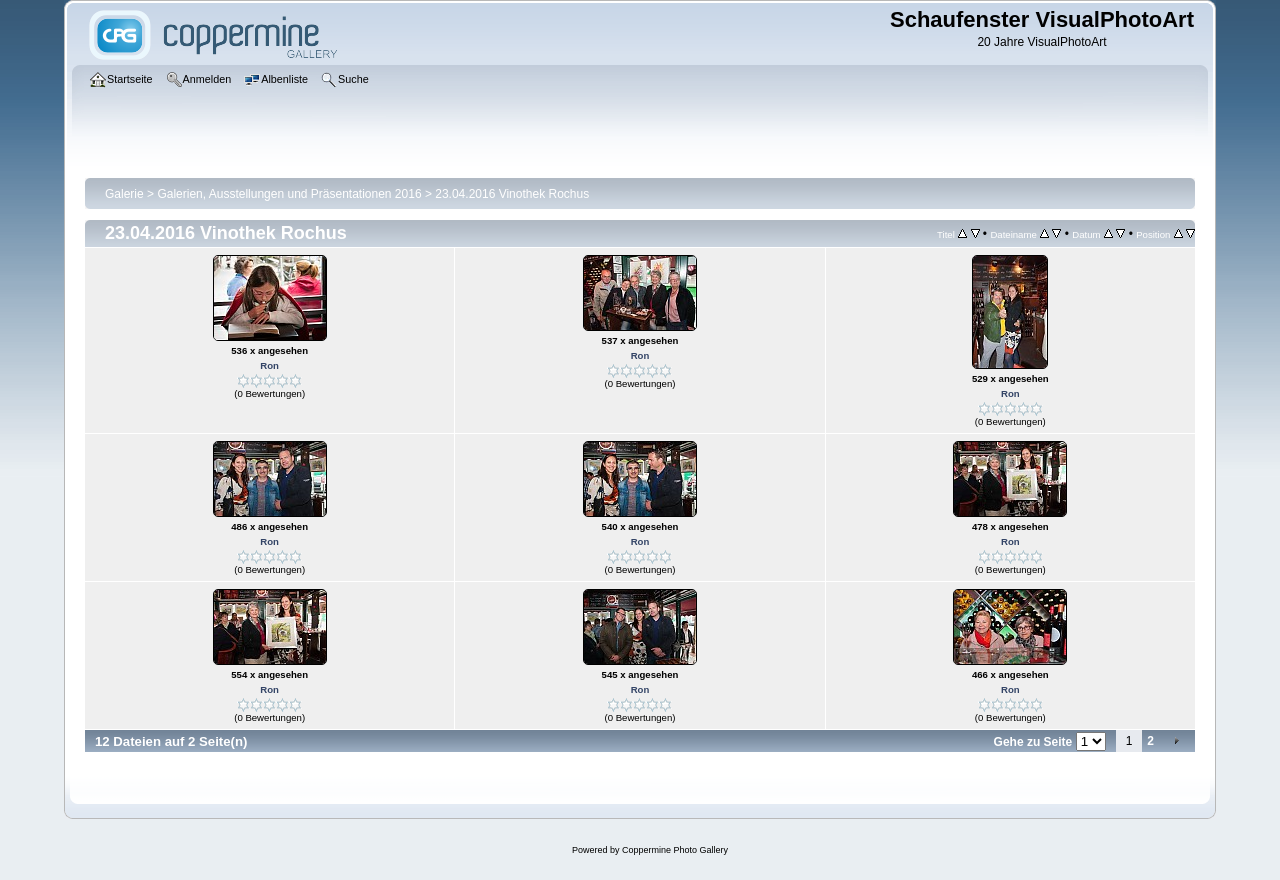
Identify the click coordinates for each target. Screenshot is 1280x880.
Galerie (124, 194)
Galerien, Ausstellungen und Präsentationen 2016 (289, 194)
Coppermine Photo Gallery (675, 850)
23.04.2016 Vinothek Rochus (512, 194)
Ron (269, 365)
